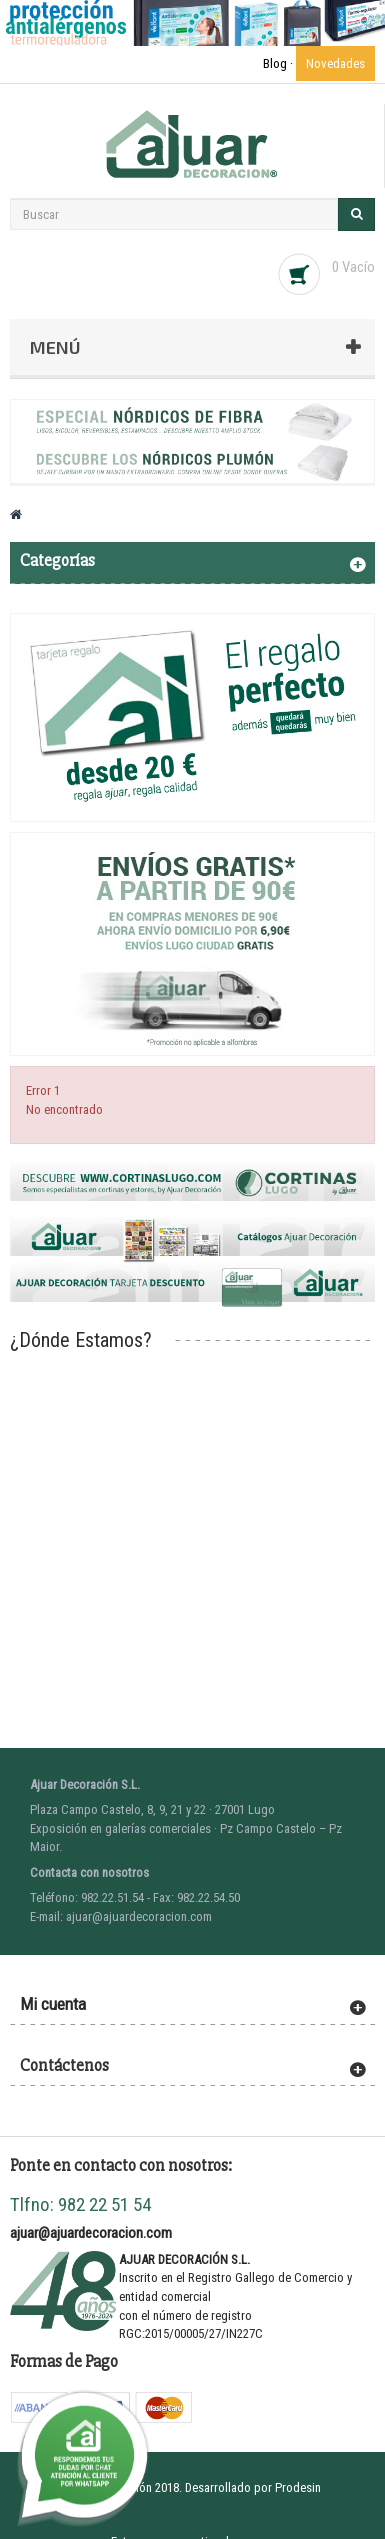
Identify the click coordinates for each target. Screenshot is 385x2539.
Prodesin (298, 2487)
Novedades (335, 63)
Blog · (279, 63)
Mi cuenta (53, 2004)
